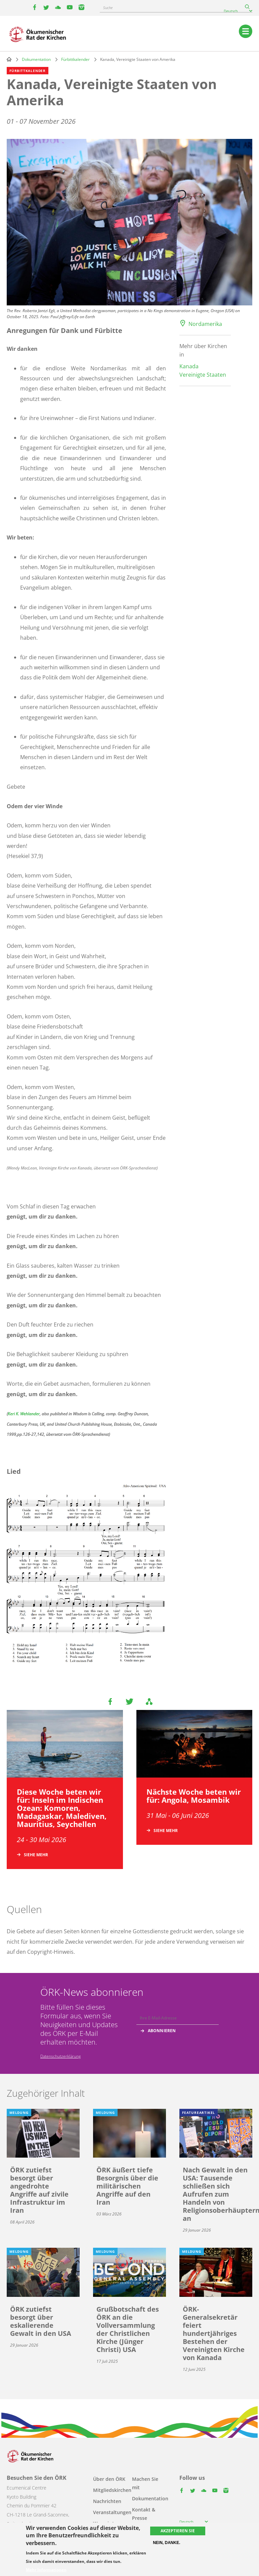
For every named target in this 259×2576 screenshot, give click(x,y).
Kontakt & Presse (143, 2513)
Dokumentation (36, 59)
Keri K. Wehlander (24, 1414)
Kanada (189, 366)
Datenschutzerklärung (60, 2056)
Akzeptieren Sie (178, 2531)
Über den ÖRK (109, 2479)
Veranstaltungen (112, 2512)
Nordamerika (205, 324)
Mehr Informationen (46, 2570)
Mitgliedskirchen (112, 2490)
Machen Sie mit (145, 2483)
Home (9, 59)
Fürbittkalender (75, 59)
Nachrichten (107, 2501)
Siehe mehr (36, 1855)
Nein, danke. (166, 2542)
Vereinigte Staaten (202, 374)
